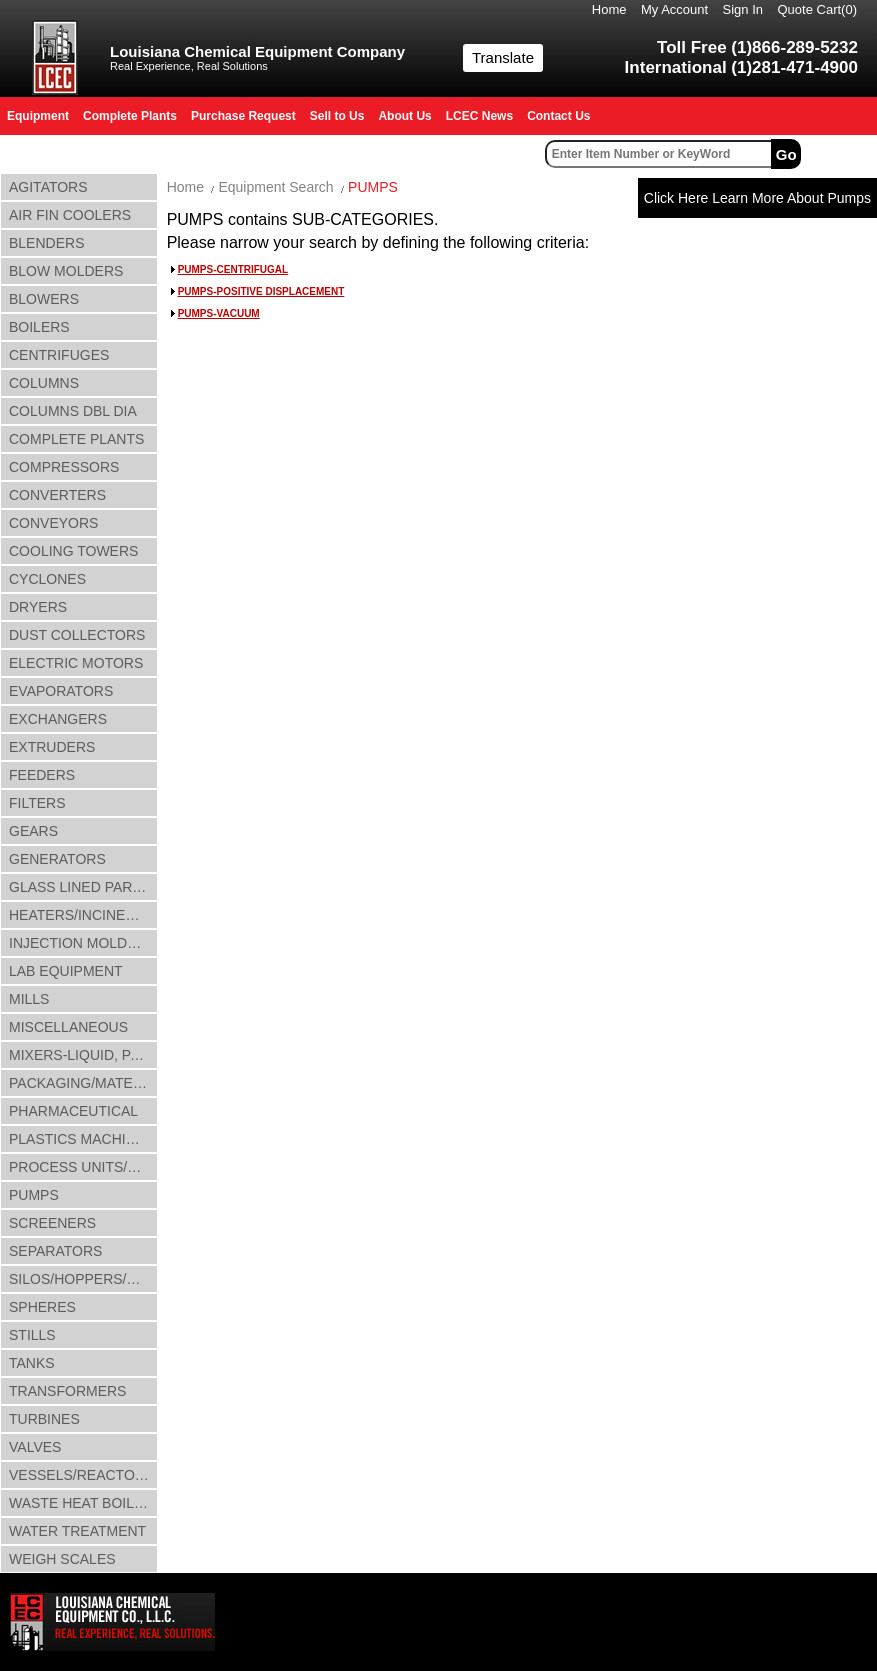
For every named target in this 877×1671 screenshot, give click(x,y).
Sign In (743, 9)
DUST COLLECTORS (77, 635)
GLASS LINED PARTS (79, 887)
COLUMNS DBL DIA (73, 411)
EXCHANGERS (58, 719)
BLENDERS (46, 243)
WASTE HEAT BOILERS (83, 1503)
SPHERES (42, 1307)
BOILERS (39, 327)
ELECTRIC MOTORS (76, 663)
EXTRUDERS (52, 747)
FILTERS (37, 803)
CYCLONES (47, 579)
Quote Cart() (818, 9)
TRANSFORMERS (67, 1391)
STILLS (32, 1335)
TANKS (32, 1363)
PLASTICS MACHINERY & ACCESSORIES (83, 1139)
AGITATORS (48, 187)
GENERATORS (57, 859)
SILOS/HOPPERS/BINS (83, 1279)
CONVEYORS (53, 523)
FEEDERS (42, 775)
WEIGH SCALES (62, 1559)
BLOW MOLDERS (66, 271)
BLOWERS (44, 299)
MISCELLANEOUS (68, 1027)
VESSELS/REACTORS (81, 1475)
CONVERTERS (57, 495)
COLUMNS (44, 383)
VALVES (35, 1447)
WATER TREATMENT (77, 1531)
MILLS (29, 999)
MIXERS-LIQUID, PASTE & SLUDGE (83, 1055)
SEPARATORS (55, 1251)
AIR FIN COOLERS (70, 215)
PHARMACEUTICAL (73, 1111)
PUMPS (34, 1195)
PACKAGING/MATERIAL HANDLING (83, 1083)
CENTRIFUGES (59, 355)
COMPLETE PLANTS (76, 439)
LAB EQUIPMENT (66, 971)
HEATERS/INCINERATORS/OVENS (83, 915)
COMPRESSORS (64, 467)
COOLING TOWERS (73, 551)
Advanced (841, 154)
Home (609, 9)
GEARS (33, 831)
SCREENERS (52, 1223)
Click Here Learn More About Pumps (757, 198)
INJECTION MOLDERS (82, 943)
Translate (503, 57)
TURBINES (44, 1419)
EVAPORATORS (61, 691)
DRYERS (38, 607)
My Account (674, 9)
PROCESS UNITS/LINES (83, 1167)
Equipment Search (275, 187)
